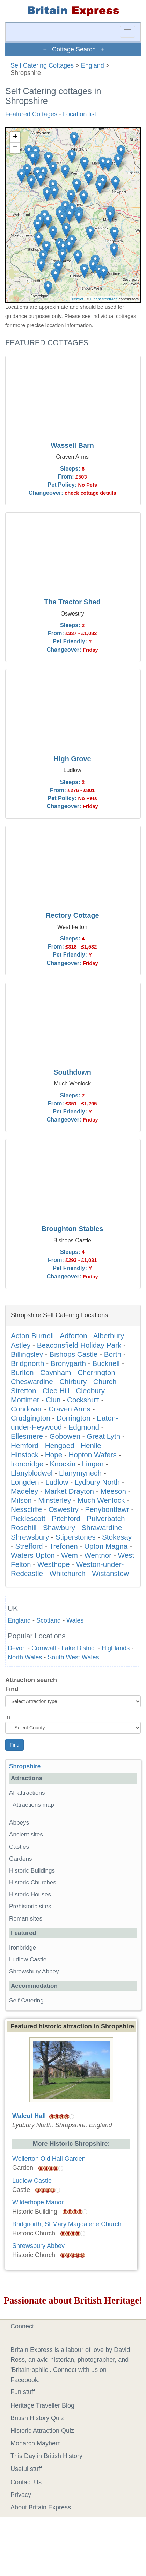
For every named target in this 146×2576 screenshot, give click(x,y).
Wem (69, 1555)
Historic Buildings (32, 1870)
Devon (17, 1648)
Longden (25, 1482)
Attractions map (33, 1804)
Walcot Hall (29, 2115)
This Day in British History (46, 2455)
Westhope (53, 1564)
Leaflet (77, 299)
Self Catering (26, 2000)
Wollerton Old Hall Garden (49, 2158)
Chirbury (73, 1381)
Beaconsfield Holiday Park (79, 1345)
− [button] (15, 148)
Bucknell (105, 1363)
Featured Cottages (31, 114)
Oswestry (64, 1509)
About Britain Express (40, 2507)
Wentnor (97, 1555)
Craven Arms (69, 1409)
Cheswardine (32, 1381)
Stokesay (117, 1537)
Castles (19, 1847)
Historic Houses (30, 1894)
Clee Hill (56, 1391)
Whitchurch (67, 1573)
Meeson (113, 1491)
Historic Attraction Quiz (42, 2430)
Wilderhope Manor (38, 2202)
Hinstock (24, 1455)
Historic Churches (32, 1882)
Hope (53, 1455)
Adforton (73, 1336)
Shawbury (59, 1527)
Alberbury (108, 1336)
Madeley (24, 1491)
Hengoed (59, 1446)
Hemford (24, 1446)
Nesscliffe (26, 1509)
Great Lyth (103, 1436)
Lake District (78, 1648)
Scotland (48, 1620)
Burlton (22, 1372)
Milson (21, 1500)
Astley (20, 1345)
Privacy (20, 2494)
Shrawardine (101, 1527)
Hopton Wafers (93, 1455)
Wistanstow (110, 1573)
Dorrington (73, 1418)
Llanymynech (80, 1473)
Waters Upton (33, 1555)
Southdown (72, 1072)
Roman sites (25, 1918)
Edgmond (83, 1427)
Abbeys (19, 1822)
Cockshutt (83, 1400)
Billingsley (27, 1354)
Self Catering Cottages (42, 65)
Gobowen (64, 1436)
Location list (79, 114)
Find (12, 1689)
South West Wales (73, 1657)
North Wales (25, 1657)
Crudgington (30, 1418)
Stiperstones (76, 1537)
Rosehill (24, 1527)
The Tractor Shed (72, 602)
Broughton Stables (72, 1229)
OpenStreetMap (104, 299)
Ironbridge (27, 1464)
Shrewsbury (30, 1537)
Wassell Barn (72, 445)
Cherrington (96, 1372)
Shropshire (25, 1766)
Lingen (93, 1464)
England (92, 65)
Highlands (116, 1648)
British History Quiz (37, 2418)
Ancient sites (26, 1834)
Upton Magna (105, 1546)
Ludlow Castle (27, 1959)
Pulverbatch (106, 1518)
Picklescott (28, 1518)
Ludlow (56, 1482)
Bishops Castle (73, 1354)
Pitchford (66, 1518)
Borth (112, 1354)
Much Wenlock (101, 1500)
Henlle (91, 1446)
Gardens (20, 1858)
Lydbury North (97, 1482)
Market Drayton (69, 1491)
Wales (74, 1620)
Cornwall (43, 1648)
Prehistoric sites (30, 1906)
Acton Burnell (32, 1336)
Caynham (55, 1372)
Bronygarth (68, 1363)
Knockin (63, 1464)
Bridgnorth (27, 1363)
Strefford (29, 1546)
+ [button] (15, 137)
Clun (53, 1400)
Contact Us (26, 2482)
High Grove (72, 759)
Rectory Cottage (72, 915)
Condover (26, 1409)
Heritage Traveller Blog (42, 2405)
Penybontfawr (107, 1509)
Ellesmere (27, 1436)
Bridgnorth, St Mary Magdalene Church (66, 2224)
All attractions (27, 1793)
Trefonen (63, 1546)
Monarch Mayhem (35, 2443)
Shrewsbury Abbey (34, 1971)
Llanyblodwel (32, 1473)
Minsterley (54, 1500)
